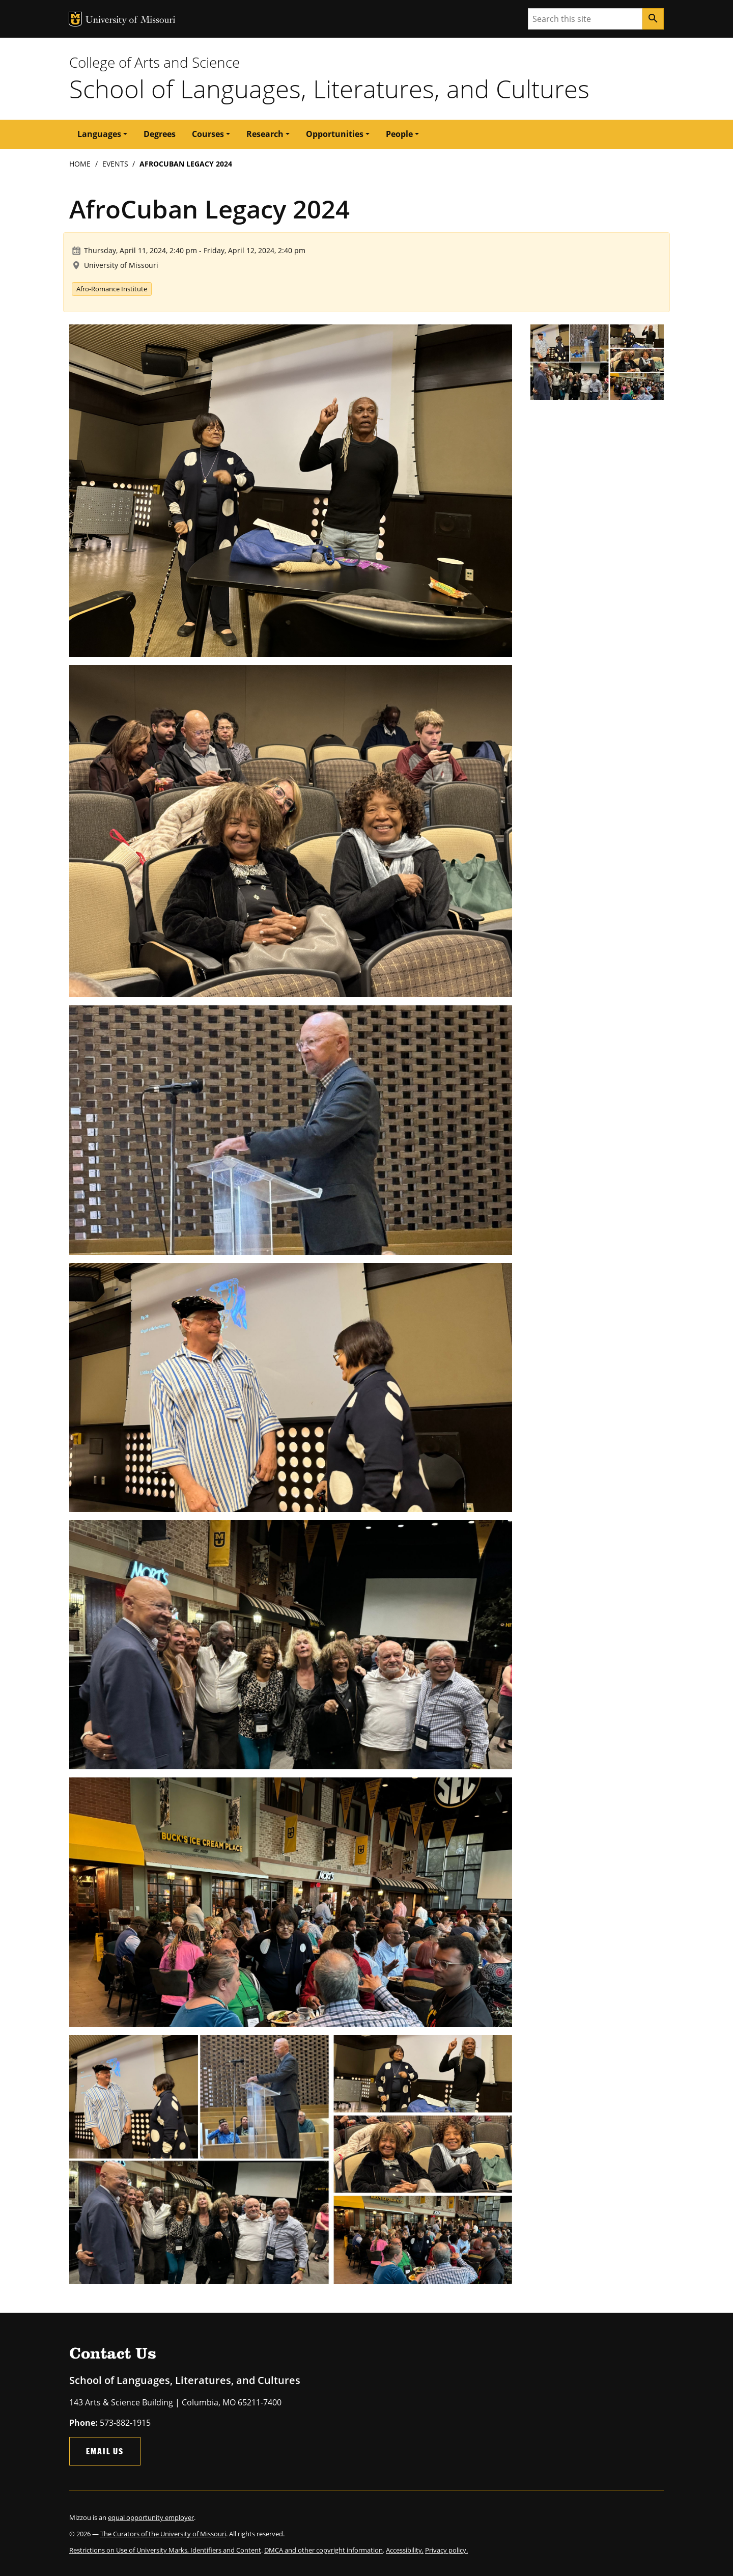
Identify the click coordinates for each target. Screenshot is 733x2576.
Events (115, 164)
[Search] (653, 19)
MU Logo (75, 19)
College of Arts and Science (154, 62)
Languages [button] (99, 134)
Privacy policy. (446, 2550)
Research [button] (265, 134)
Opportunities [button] (334, 134)
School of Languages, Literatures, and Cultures (329, 88)
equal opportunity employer (151, 2517)
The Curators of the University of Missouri (163, 2533)
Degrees (160, 134)
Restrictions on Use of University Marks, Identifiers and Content (165, 2550)
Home (80, 164)
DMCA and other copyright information (323, 2550)
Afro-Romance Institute (111, 288)
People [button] (399, 134)
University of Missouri (131, 20)
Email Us (105, 2451)
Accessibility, (405, 2550)
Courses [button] (208, 134)
